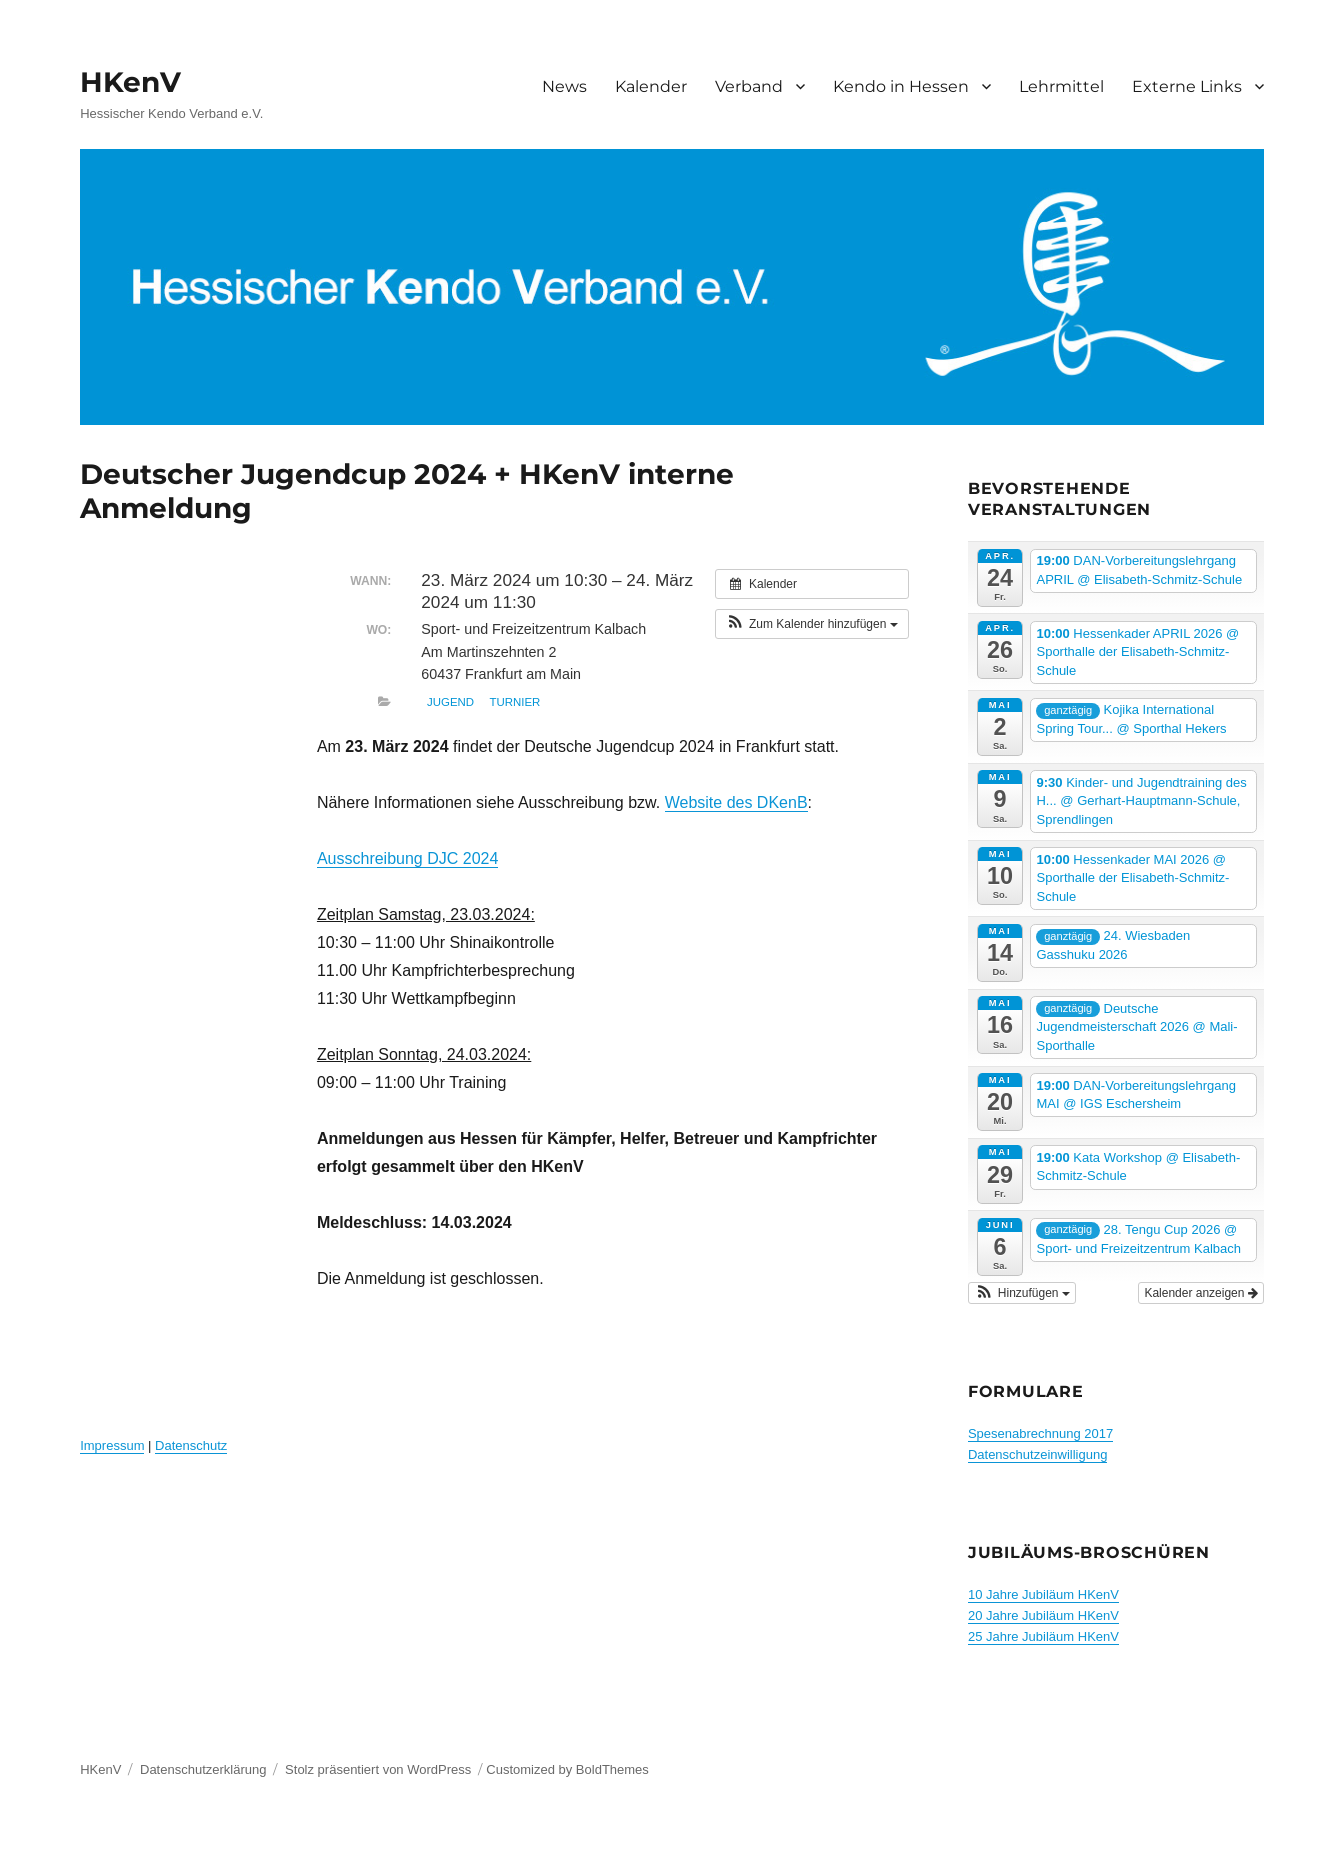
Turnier (515, 702)
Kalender (651, 86)
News (564, 86)
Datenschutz (191, 1445)
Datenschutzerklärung (203, 1769)
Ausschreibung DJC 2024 (407, 858)
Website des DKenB (736, 802)
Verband (749, 86)
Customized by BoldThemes (567, 1769)
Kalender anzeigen (1200, 1293)
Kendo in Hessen (901, 86)
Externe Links (1187, 86)
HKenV (130, 82)
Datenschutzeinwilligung (1037, 1454)
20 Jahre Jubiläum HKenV (1043, 1615)
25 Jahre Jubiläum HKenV (1043, 1636)
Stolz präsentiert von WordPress (378, 1769)
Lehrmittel (1061, 86)
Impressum (112, 1445)
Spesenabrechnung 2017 (1040, 1433)
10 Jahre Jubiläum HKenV (1043, 1594)
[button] (812, 624)
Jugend (450, 702)
